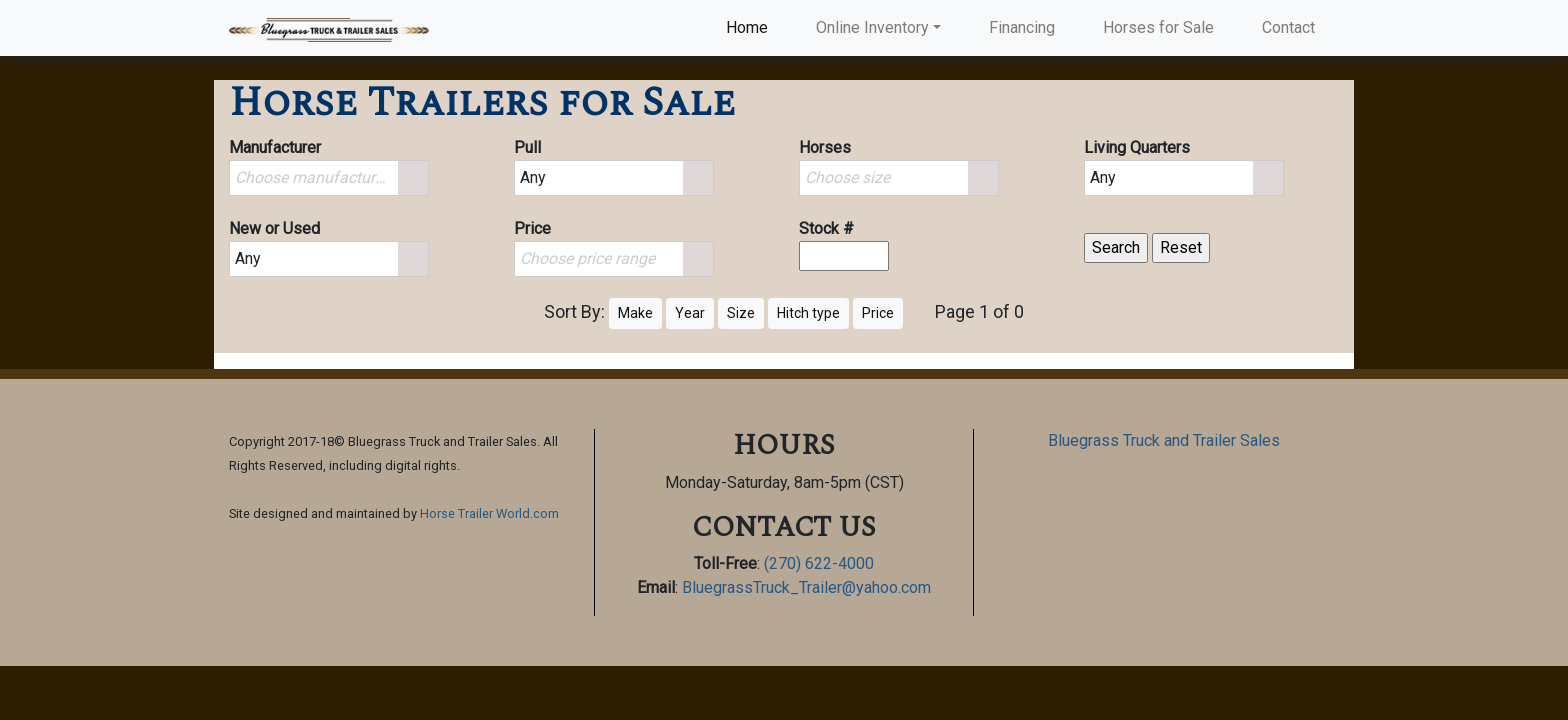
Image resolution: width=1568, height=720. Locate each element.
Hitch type (808, 313)
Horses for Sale (1158, 27)
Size (741, 313)
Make (635, 313)
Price (878, 313)
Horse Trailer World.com (489, 513)
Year (690, 313)
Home (751, 26)
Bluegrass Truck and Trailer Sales (1164, 440)
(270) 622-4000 (819, 563)
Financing (1022, 27)
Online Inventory (872, 27)
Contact (1288, 27)
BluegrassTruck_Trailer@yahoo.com (806, 587)
